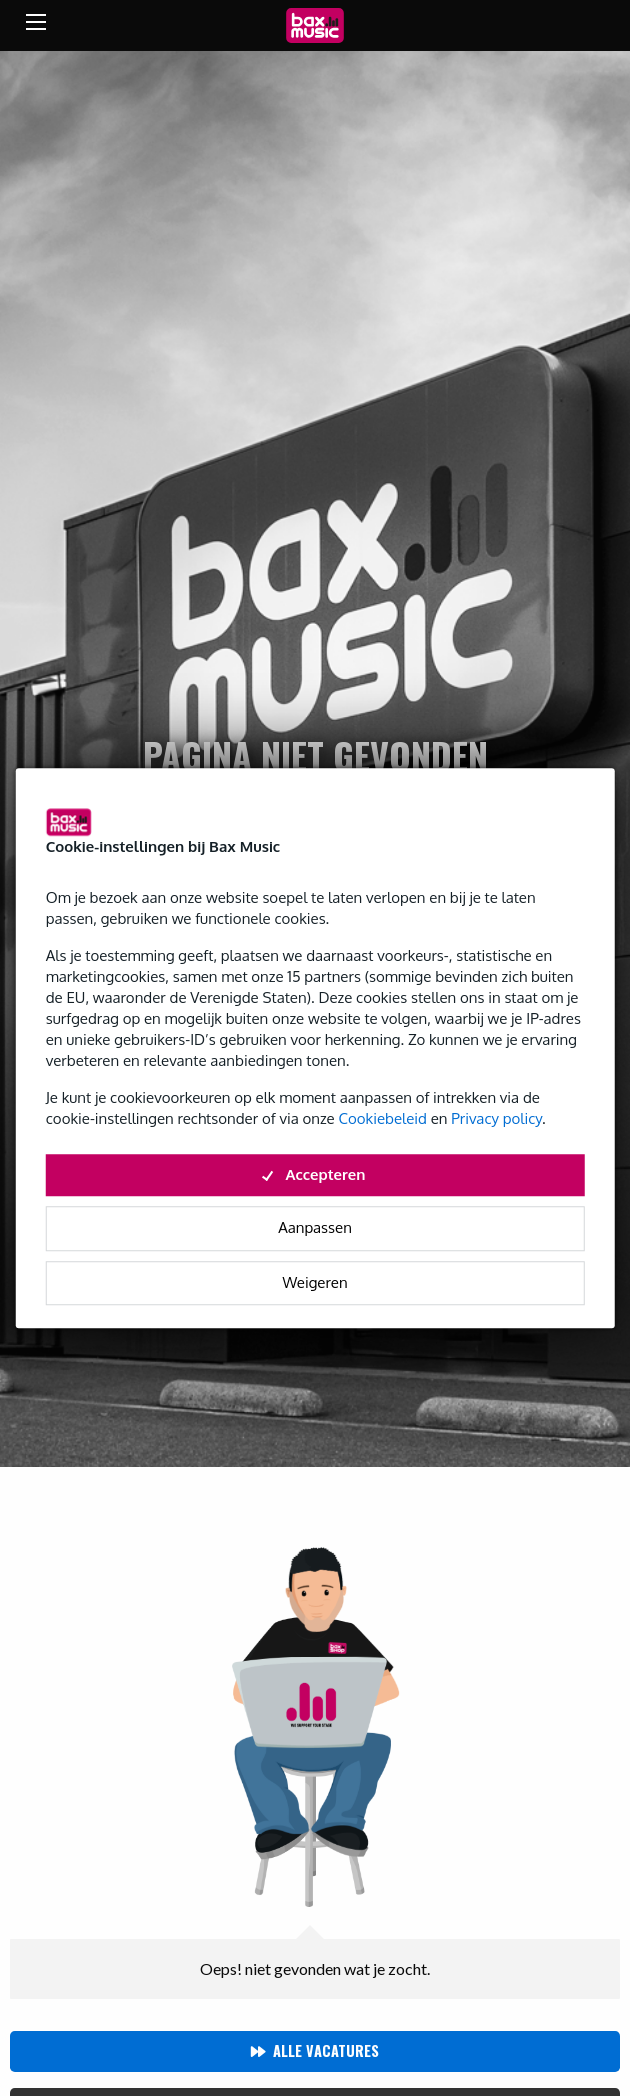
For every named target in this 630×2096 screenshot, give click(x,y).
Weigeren (314, 1282)
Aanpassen (315, 1227)
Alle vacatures (326, 2050)
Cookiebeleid (382, 1118)
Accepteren (315, 1174)
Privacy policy (496, 1118)
